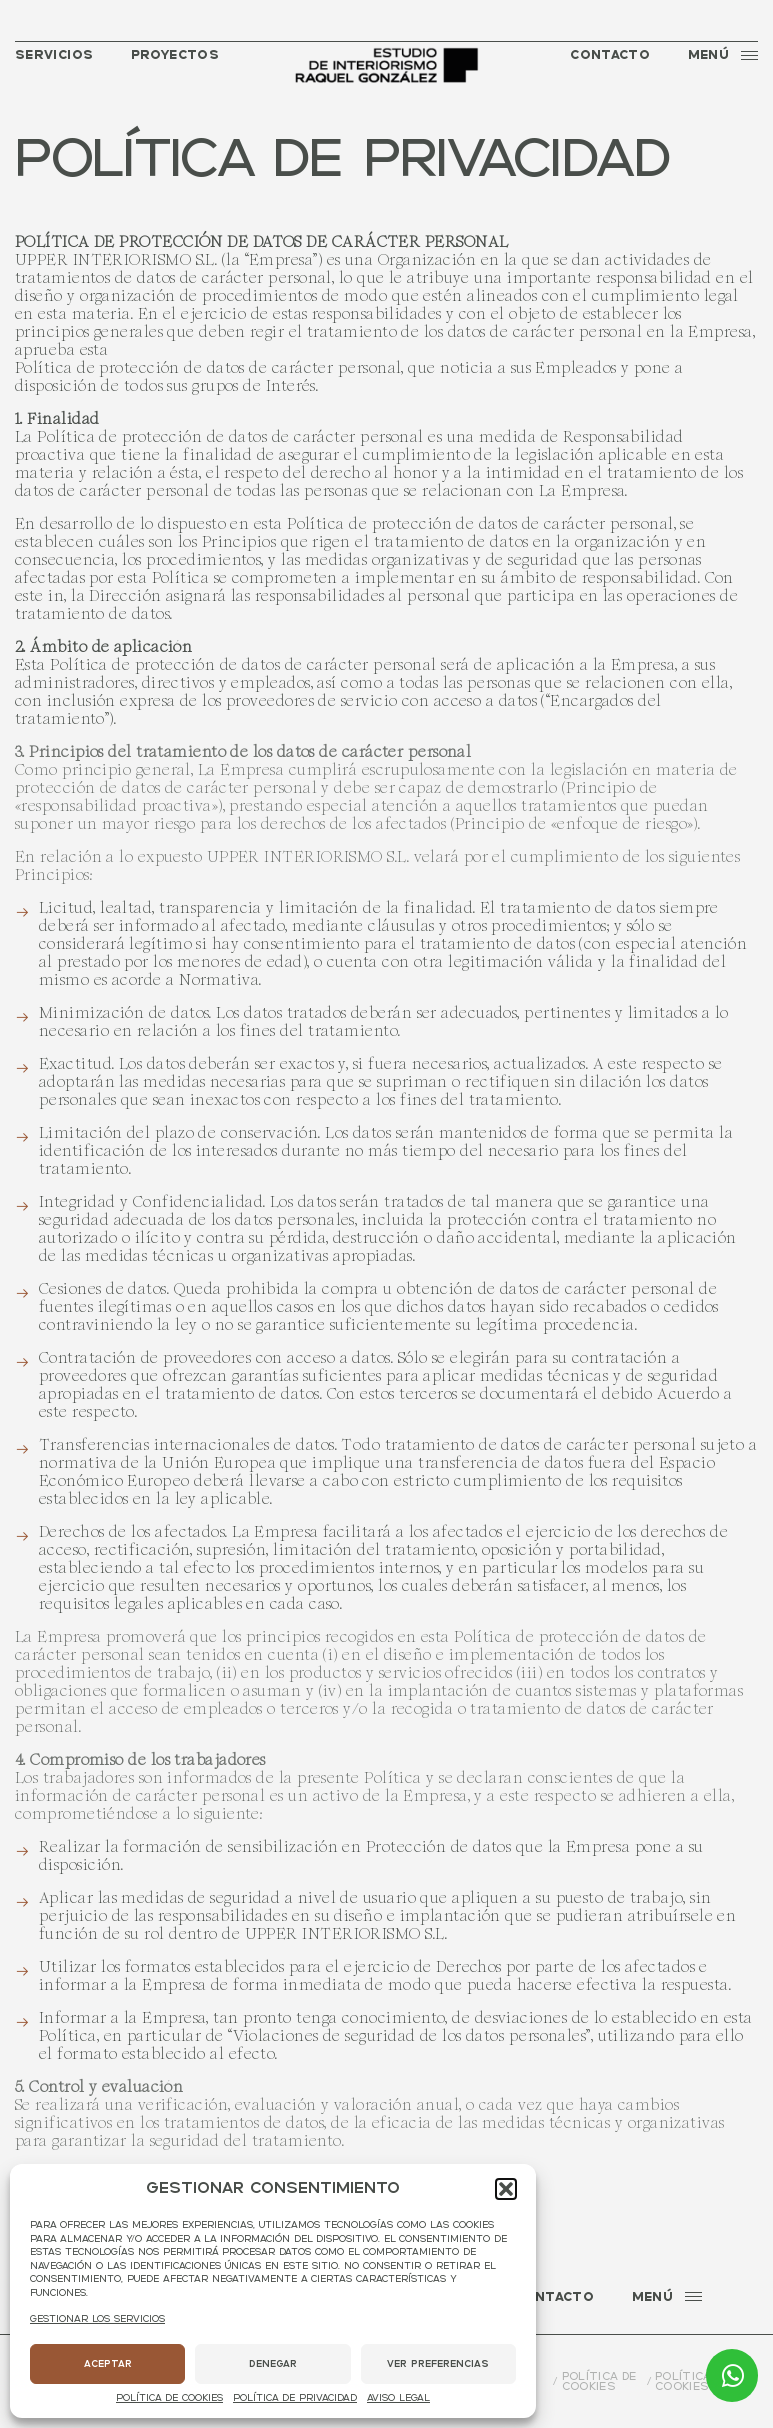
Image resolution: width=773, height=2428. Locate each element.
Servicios (54, 56)
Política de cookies (169, 2398)
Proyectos (175, 56)
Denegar (273, 2364)
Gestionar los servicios (97, 2319)
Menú (723, 56)
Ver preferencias (438, 2364)
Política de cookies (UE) (695, 2383)
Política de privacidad (295, 2398)
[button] (506, 2189)
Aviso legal (398, 2398)
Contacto (610, 56)
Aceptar (108, 2364)
